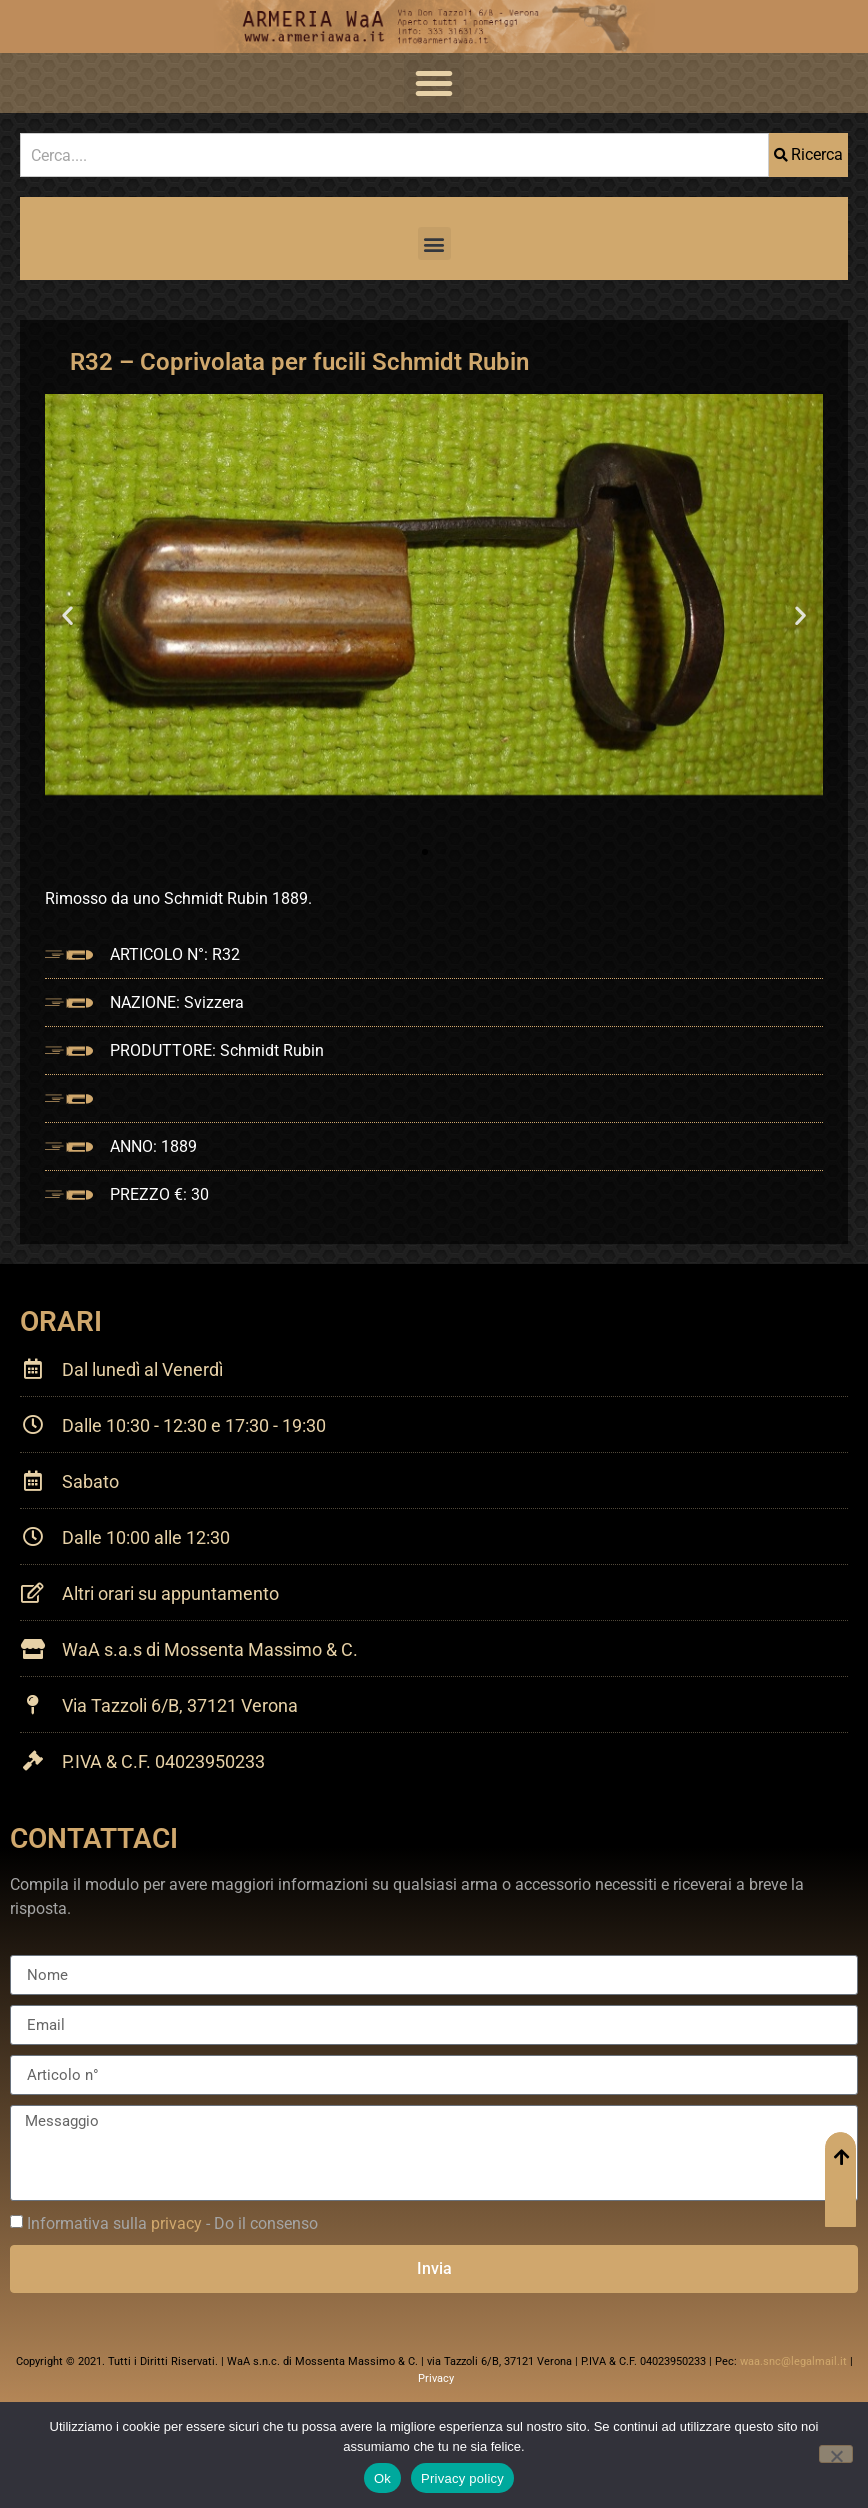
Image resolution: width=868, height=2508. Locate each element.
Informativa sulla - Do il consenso (172, 2223)
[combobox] (394, 155)
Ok (382, 2478)
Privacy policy (462, 2478)
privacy (176, 2223)
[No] (836, 2454)
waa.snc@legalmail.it (793, 2361)
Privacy (436, 2378)
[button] (434, 83)
